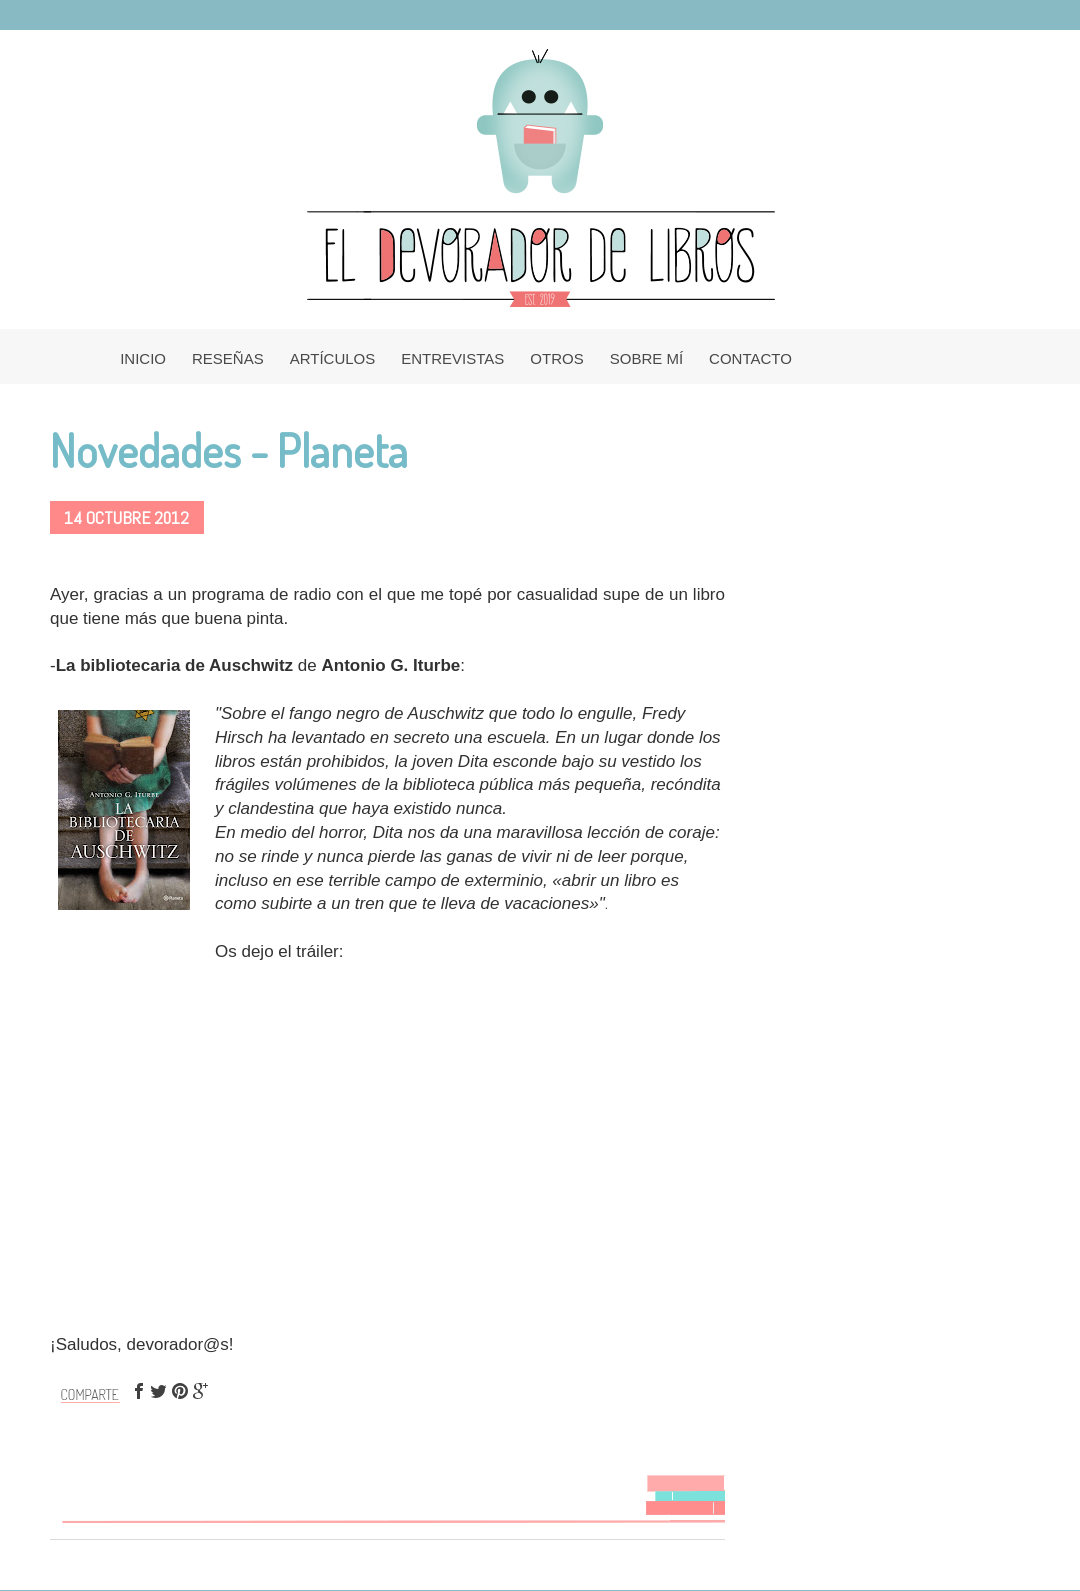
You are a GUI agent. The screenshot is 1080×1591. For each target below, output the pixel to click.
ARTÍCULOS (333, 358)
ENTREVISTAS (452, 358)
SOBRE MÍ (646, 358)
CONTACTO (750, 358)
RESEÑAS (228, 358)
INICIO (143, 358)
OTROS (556, 358)
